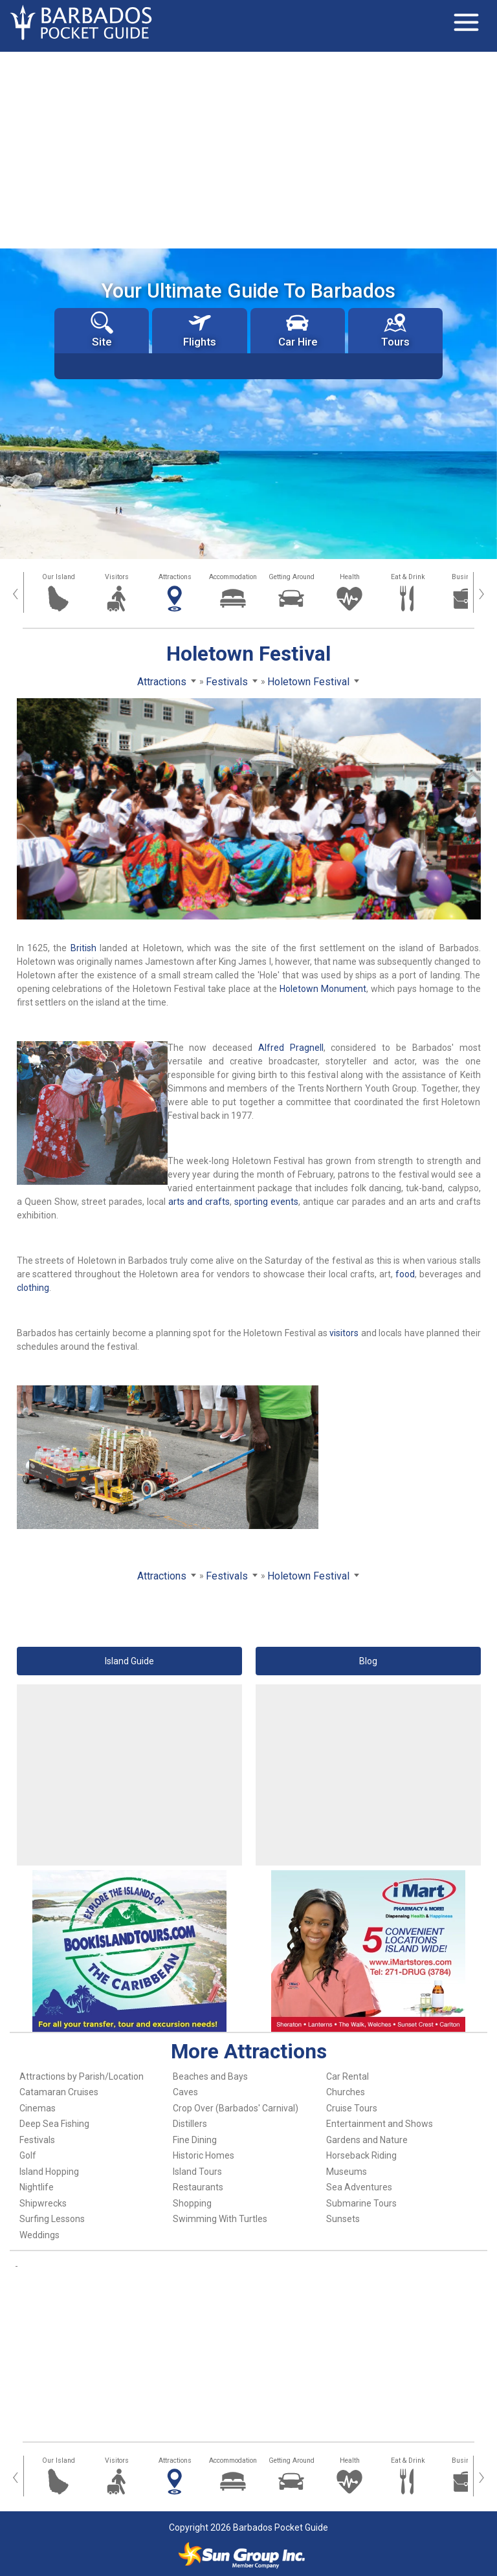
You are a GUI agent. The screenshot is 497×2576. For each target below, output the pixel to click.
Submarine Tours (361, 2203)
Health (350, 577)
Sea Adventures (359, 2187)
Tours (395, 329)
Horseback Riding (361, 2155)
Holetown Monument (323, 989)
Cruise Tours (351, 2108)
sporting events (266, 1201)
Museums (346, 2171)
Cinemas (37, 2108)
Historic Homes (203, 2155)
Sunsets (343, 2219)
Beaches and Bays (210, 2076)
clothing (33, 1287)
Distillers (190, 2124)
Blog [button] (368, 1661)
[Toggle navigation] (466, 22)
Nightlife (36, 2187)
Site (102, 329)
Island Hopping (49, 2171)
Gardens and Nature (367, 2140)
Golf (27, 2155)
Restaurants (198, 2187)
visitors (344, 1333)
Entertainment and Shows (379, 2124)
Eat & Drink (408, 577)
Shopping (192, 2203)
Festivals (37, 2140)
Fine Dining (195, 2140)
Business (466, 577)
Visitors (117, 577)
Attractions (175, 577)
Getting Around (292, 577)
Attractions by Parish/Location (81, 2076)
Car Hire (297, 329)
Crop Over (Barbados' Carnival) (235, 2108)
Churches (345, 2092)
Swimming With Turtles (220, 2219)
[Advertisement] (248, 148)
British (83, 948)
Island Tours (197, 2171)
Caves (185, 2092)
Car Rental (347, 2076)
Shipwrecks (43, 2203)
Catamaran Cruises (58, 2092)
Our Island (58, 577)
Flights (199, 329)
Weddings (39, 2235)
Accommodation (233, 577)
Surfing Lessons (52, 2219)
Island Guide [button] (129, 1661)
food (405, 1274)
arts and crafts (199, 1201)
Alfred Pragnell (291, 1047)
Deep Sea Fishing (54, 2124)
